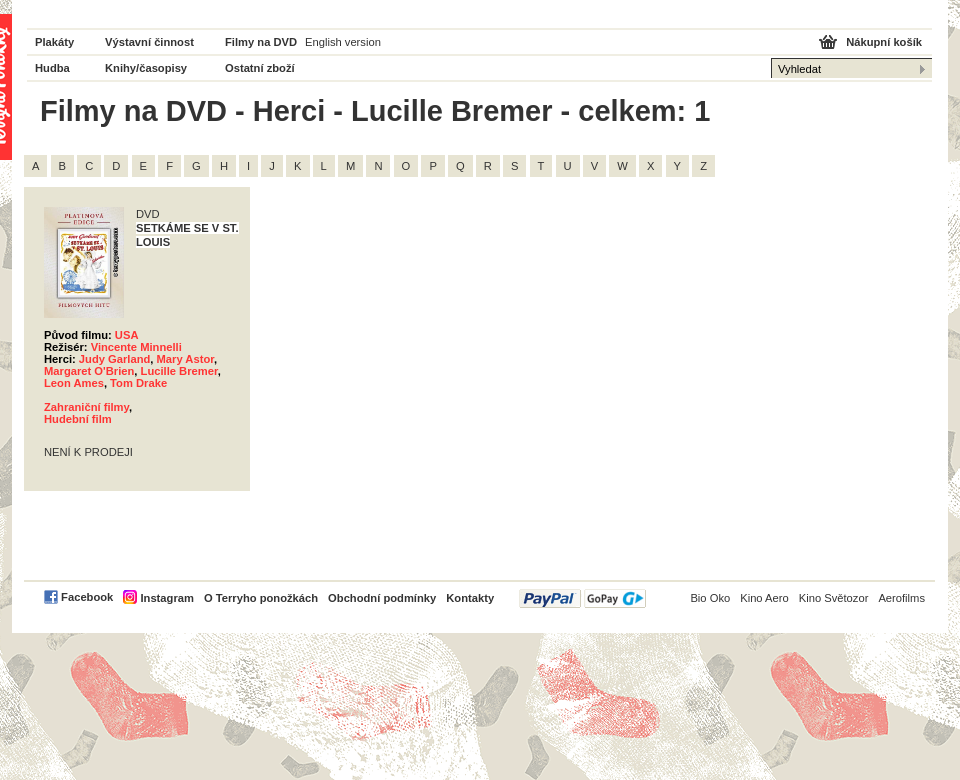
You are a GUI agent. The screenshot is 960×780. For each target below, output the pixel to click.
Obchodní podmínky (382, 598)
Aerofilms (901, 598)
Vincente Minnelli (136, 347)
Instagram (166, 598)
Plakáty (54, 42)
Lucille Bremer (179, 371)
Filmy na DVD (261, 42)
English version (343, 42)
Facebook (87, 597)
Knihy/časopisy (146, 68)
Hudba (52, 68)
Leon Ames (74, 383)
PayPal (582, 598)
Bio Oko (710, 598)
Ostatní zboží (260, 68)
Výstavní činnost (149, 42)
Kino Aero (764, 598)
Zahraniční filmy (86, 407)
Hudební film (78, 419)
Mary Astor (185, 359)
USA (127, 335)
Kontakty (470, 598)
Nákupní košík (884, 42)
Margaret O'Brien (89, 371)
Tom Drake (138, 383)
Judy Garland (115, 359)
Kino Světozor (834, 598)
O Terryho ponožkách (261, 598)
